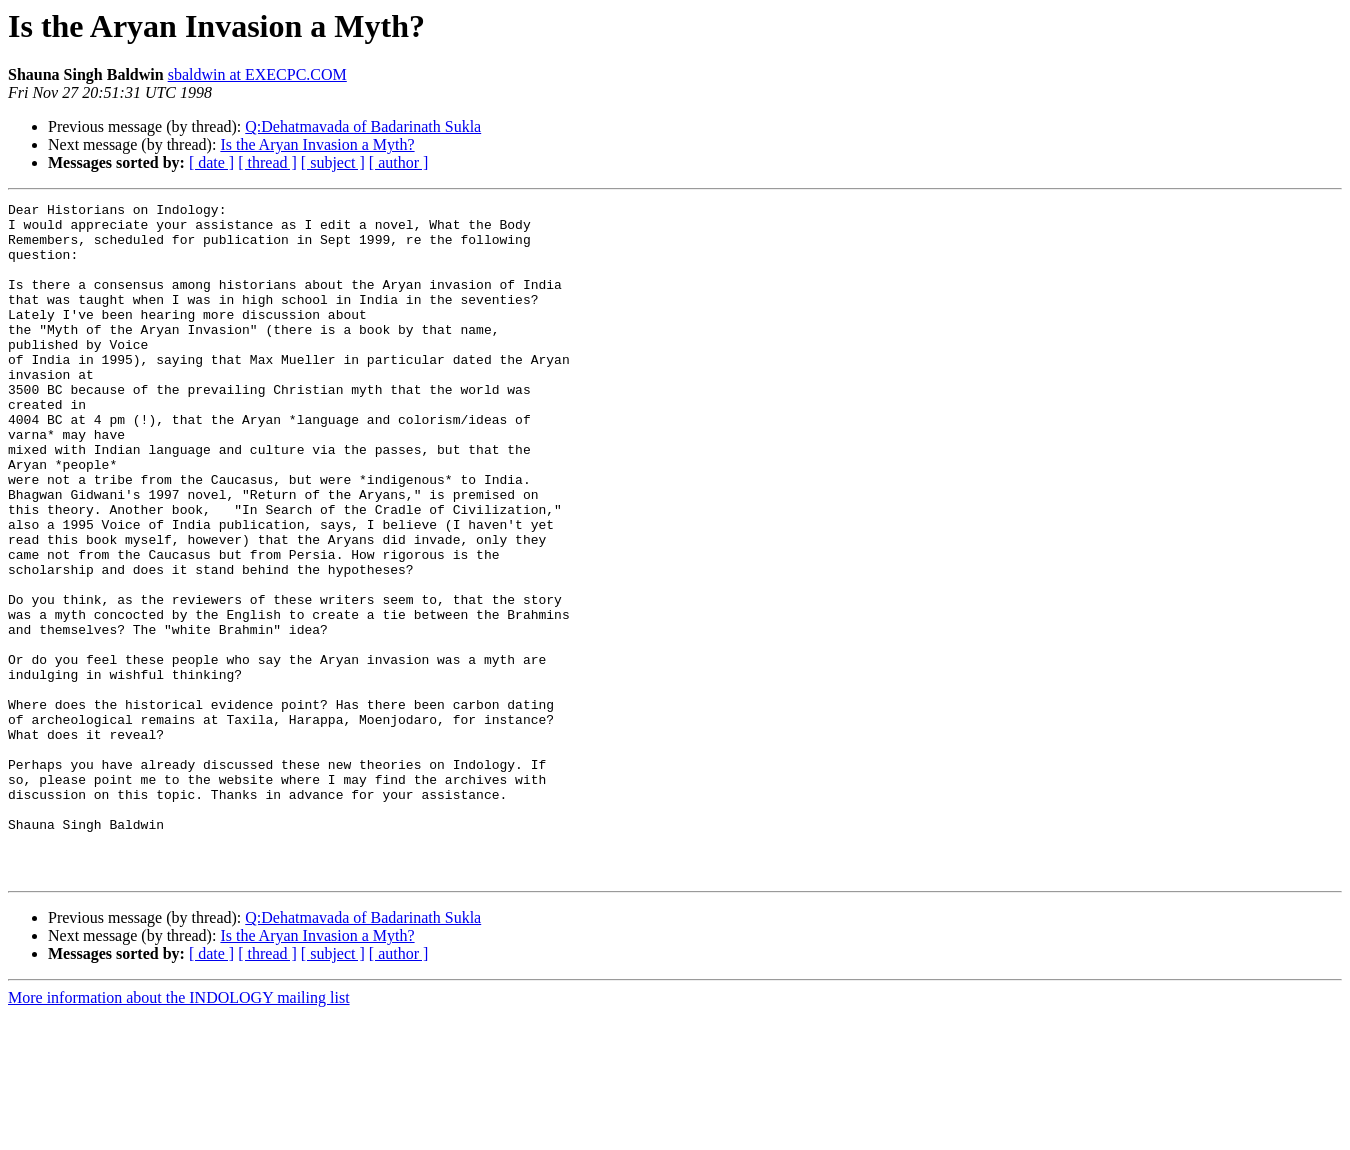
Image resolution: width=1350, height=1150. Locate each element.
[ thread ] (267, 162)
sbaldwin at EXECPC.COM (257, 74)
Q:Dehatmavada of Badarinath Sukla (363, 126)
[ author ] (399, 162)
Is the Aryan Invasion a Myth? (317, 144)
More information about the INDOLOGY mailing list (179, 1132)
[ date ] (211, 162)
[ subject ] (333, 162)
